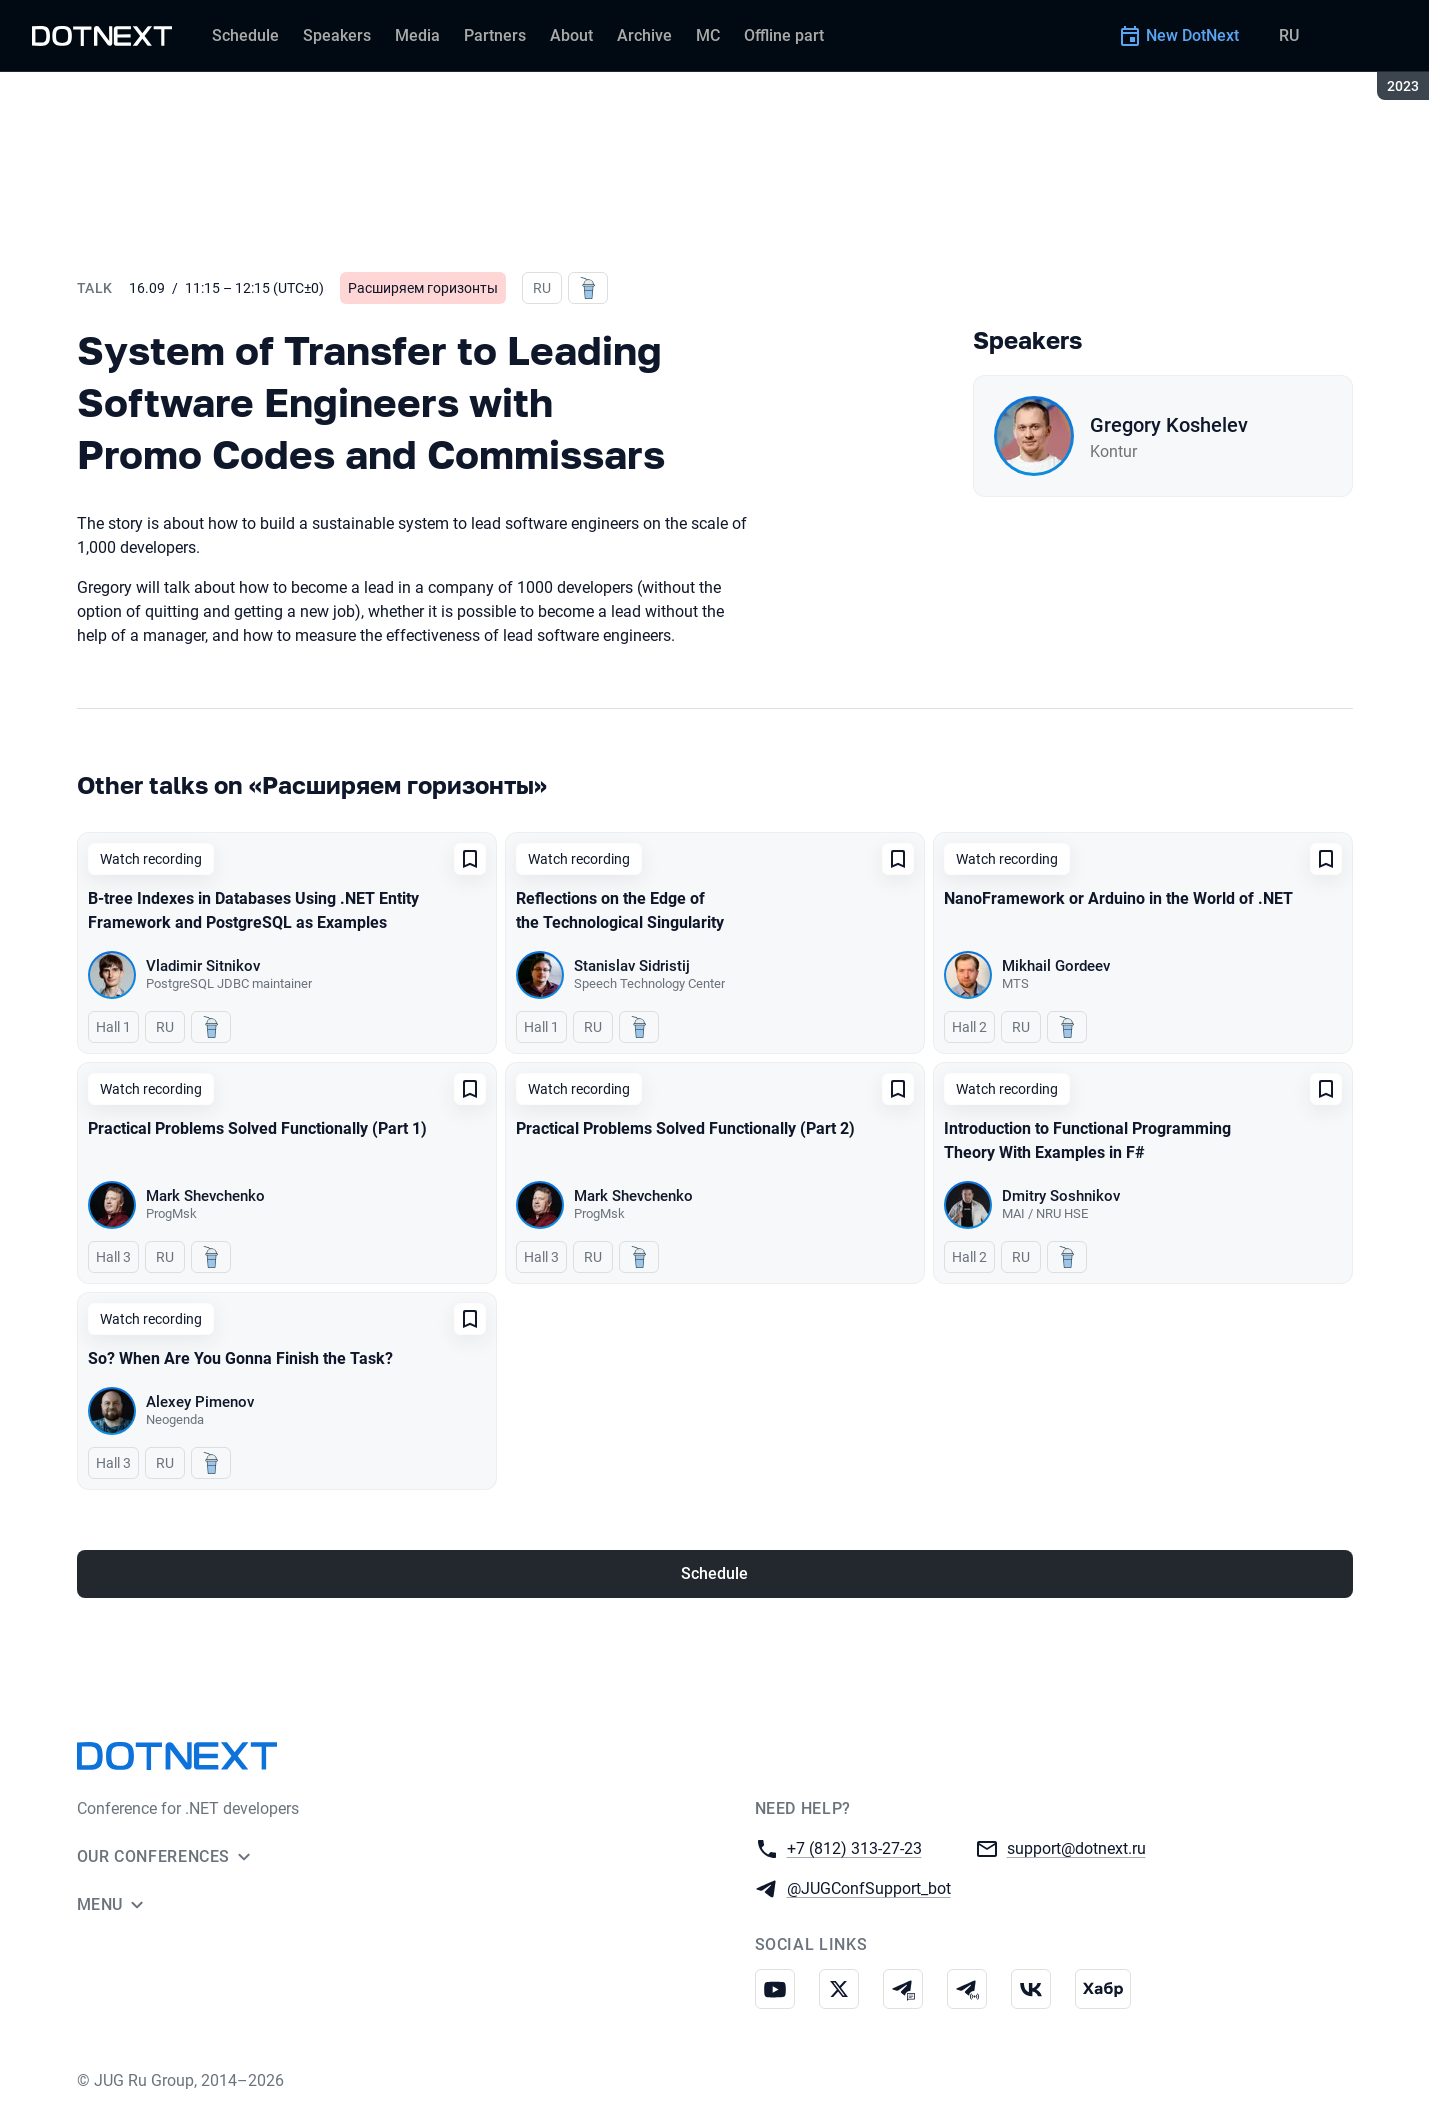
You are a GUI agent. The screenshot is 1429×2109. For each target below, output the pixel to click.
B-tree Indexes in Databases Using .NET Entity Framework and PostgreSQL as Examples (253, 910)
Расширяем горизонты (423, 288)
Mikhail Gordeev (1056, 966)
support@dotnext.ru (1076, 1847)
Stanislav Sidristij (632, 966)
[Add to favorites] (470, 859)
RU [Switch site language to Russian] (1289, 35)
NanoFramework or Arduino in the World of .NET (1118, 898)
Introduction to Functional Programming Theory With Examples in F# (1087, 1140)
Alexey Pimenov (200, 1402)
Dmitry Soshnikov (1061, 1196)
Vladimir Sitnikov (203, 966)
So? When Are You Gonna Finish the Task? (240, 1358)
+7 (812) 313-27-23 (854, 1847)
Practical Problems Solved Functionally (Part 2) (685, 1128)
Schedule (714, 1573)
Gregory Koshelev (1169, 425)
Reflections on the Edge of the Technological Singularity (620, 910)
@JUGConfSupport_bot (869, 1887)
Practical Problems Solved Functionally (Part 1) (257, 1128)
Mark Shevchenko (205, 1196)
